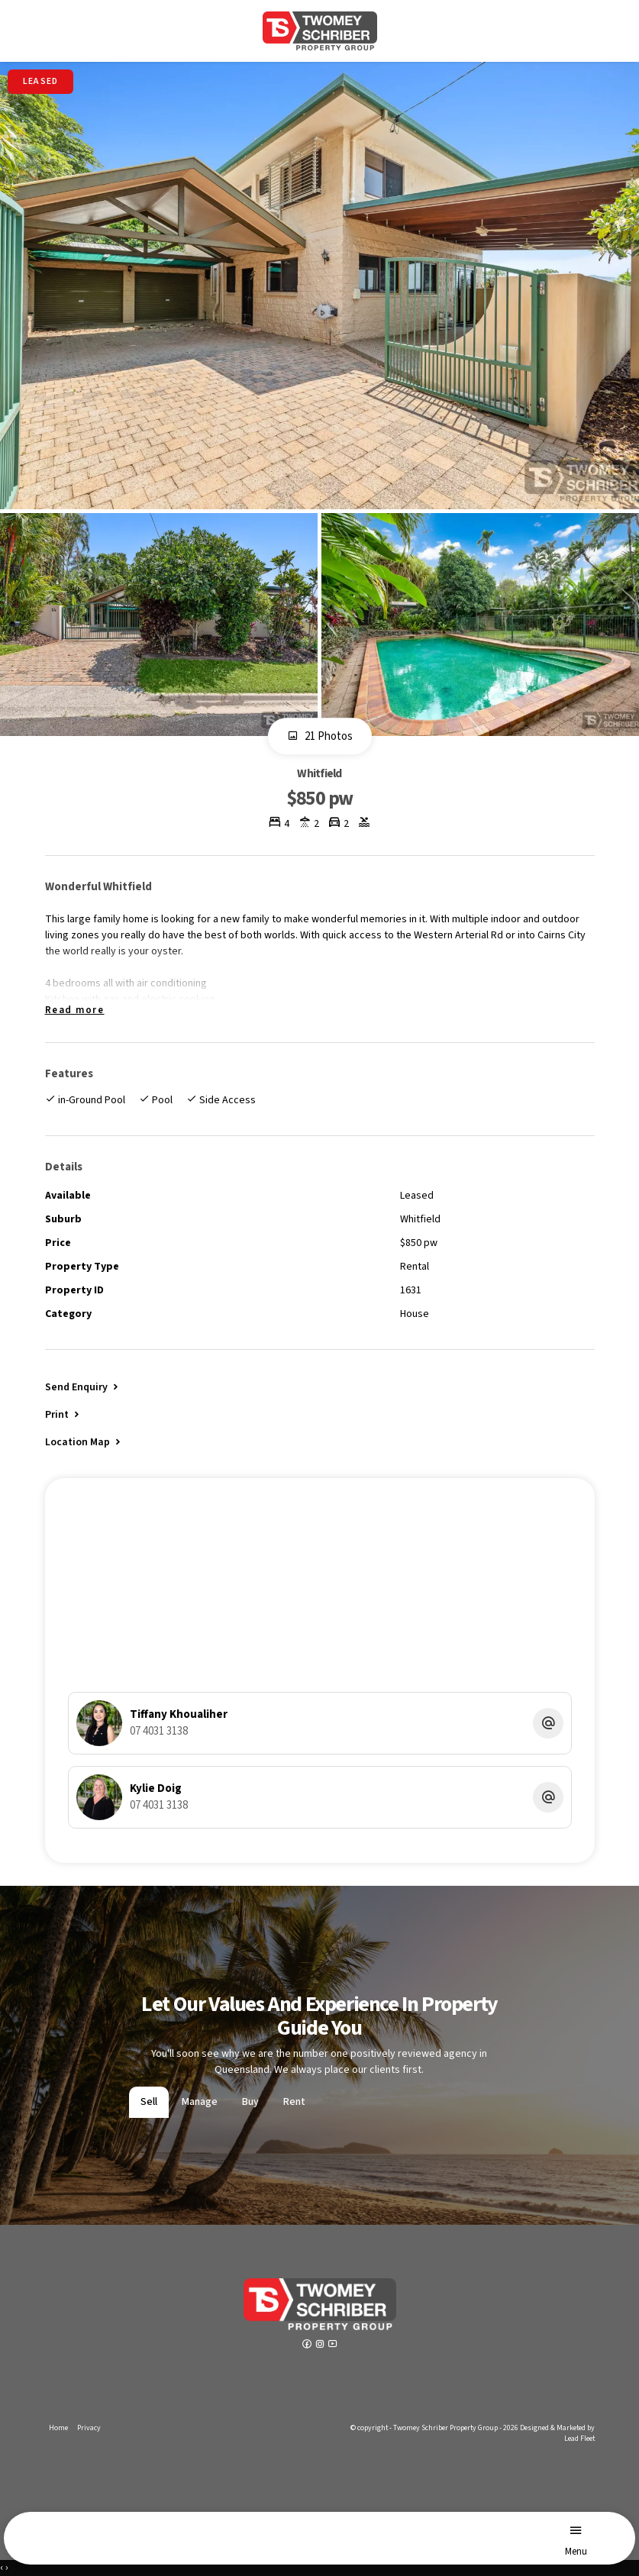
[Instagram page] (321, 2345)
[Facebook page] (308, 2345)
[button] (63, 1414)
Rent (294, 2102)
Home (58, 2428)
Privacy (89, 2428)
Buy (250, 2102)
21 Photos (320, 737)
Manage (200, 2102)
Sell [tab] (148, 2102)
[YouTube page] (333, 2345)
